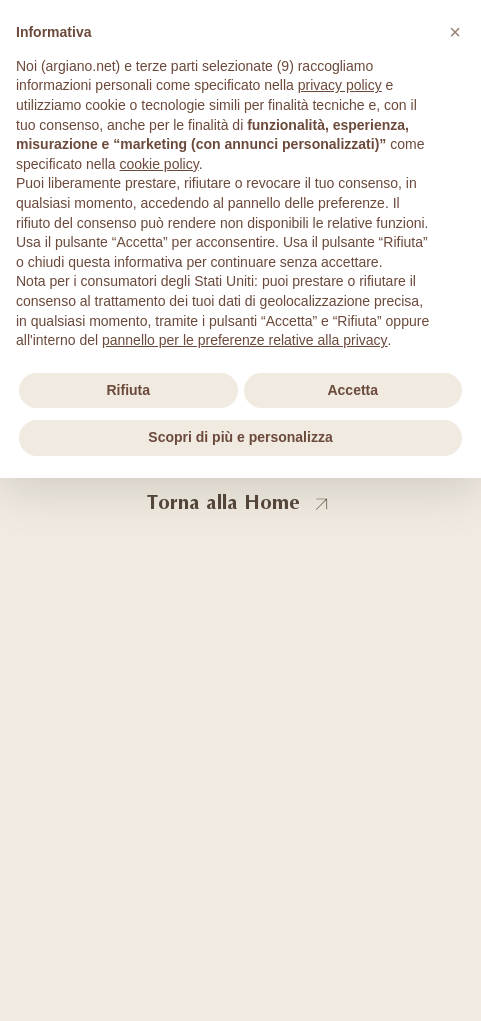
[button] (455, 32)
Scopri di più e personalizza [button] (240, 437)
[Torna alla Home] (322, 505)
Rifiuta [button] (128, 390)
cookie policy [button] (159, 164)
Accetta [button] (352, 390)
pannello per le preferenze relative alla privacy (245, 340)
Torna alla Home (223, 502)
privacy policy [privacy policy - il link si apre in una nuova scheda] (340, 85)
